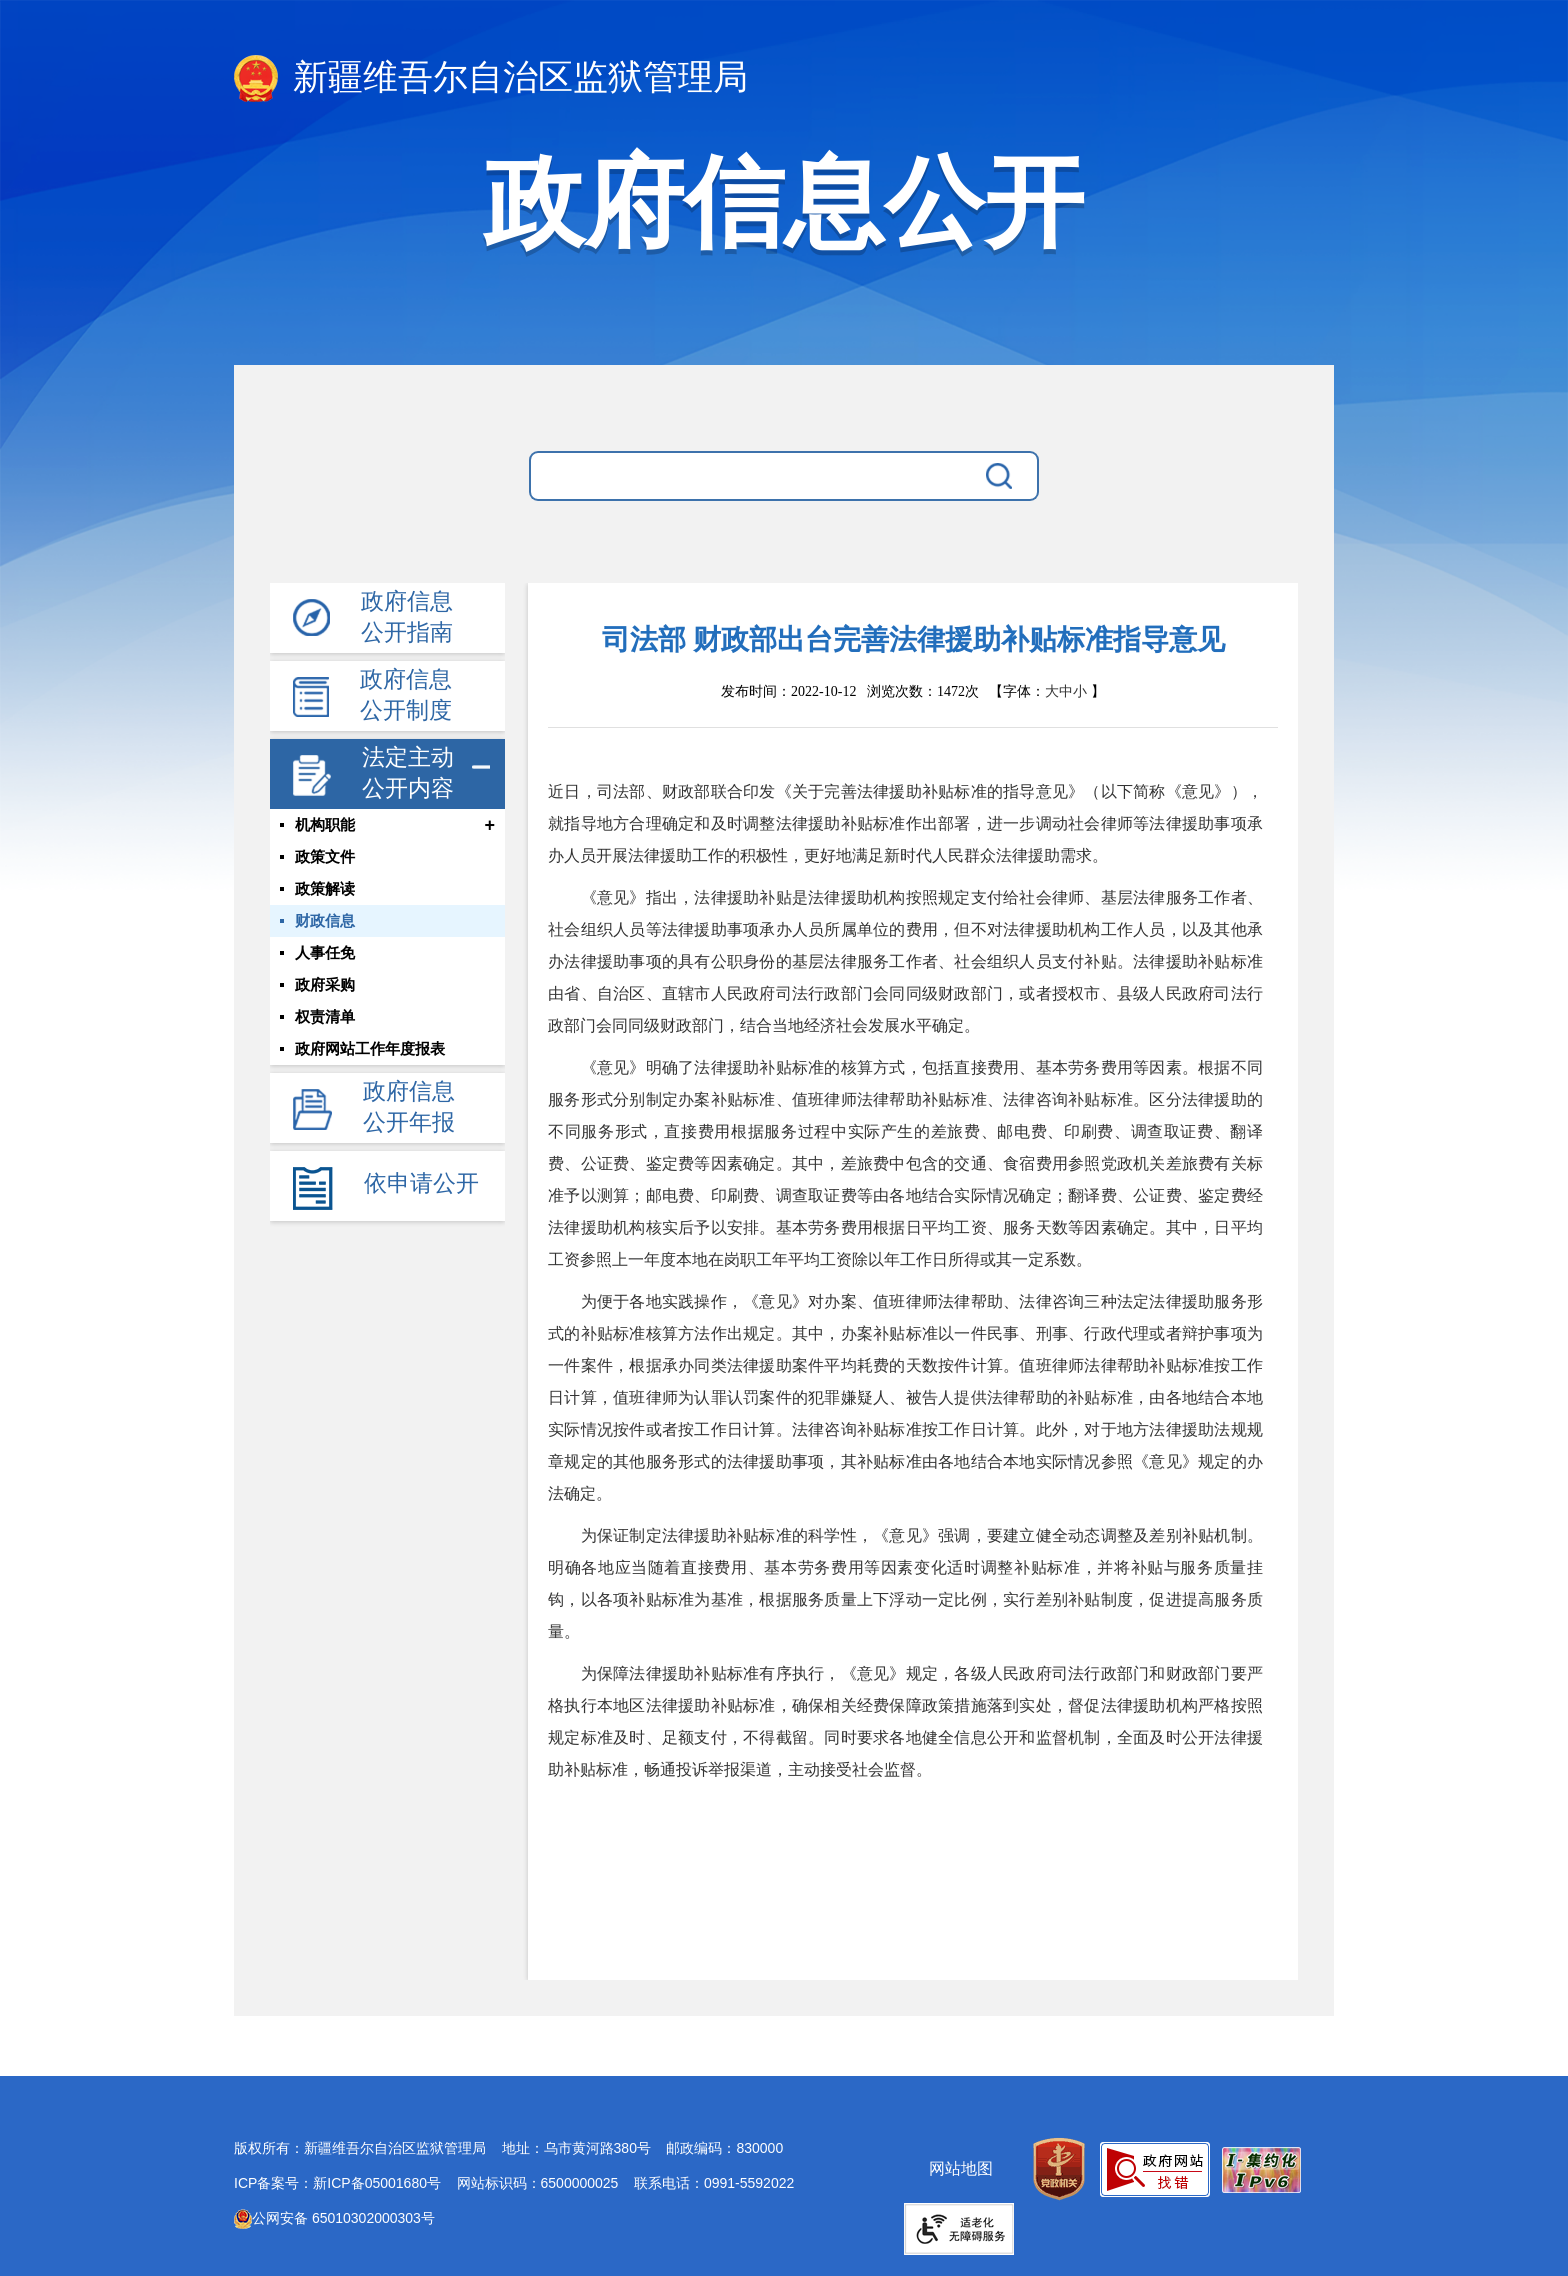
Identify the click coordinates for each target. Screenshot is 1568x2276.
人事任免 (325, 953)
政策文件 (325, 857)
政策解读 (325, 889)
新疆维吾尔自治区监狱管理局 (491, 78)
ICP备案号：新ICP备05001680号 (337, 2183)
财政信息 (325, 921)
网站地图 (961, 2168)
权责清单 (325, 1017)
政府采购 (325, 985)
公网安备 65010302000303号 (334, 2218)
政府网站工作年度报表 (370, 1049)
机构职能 (325, 825)
